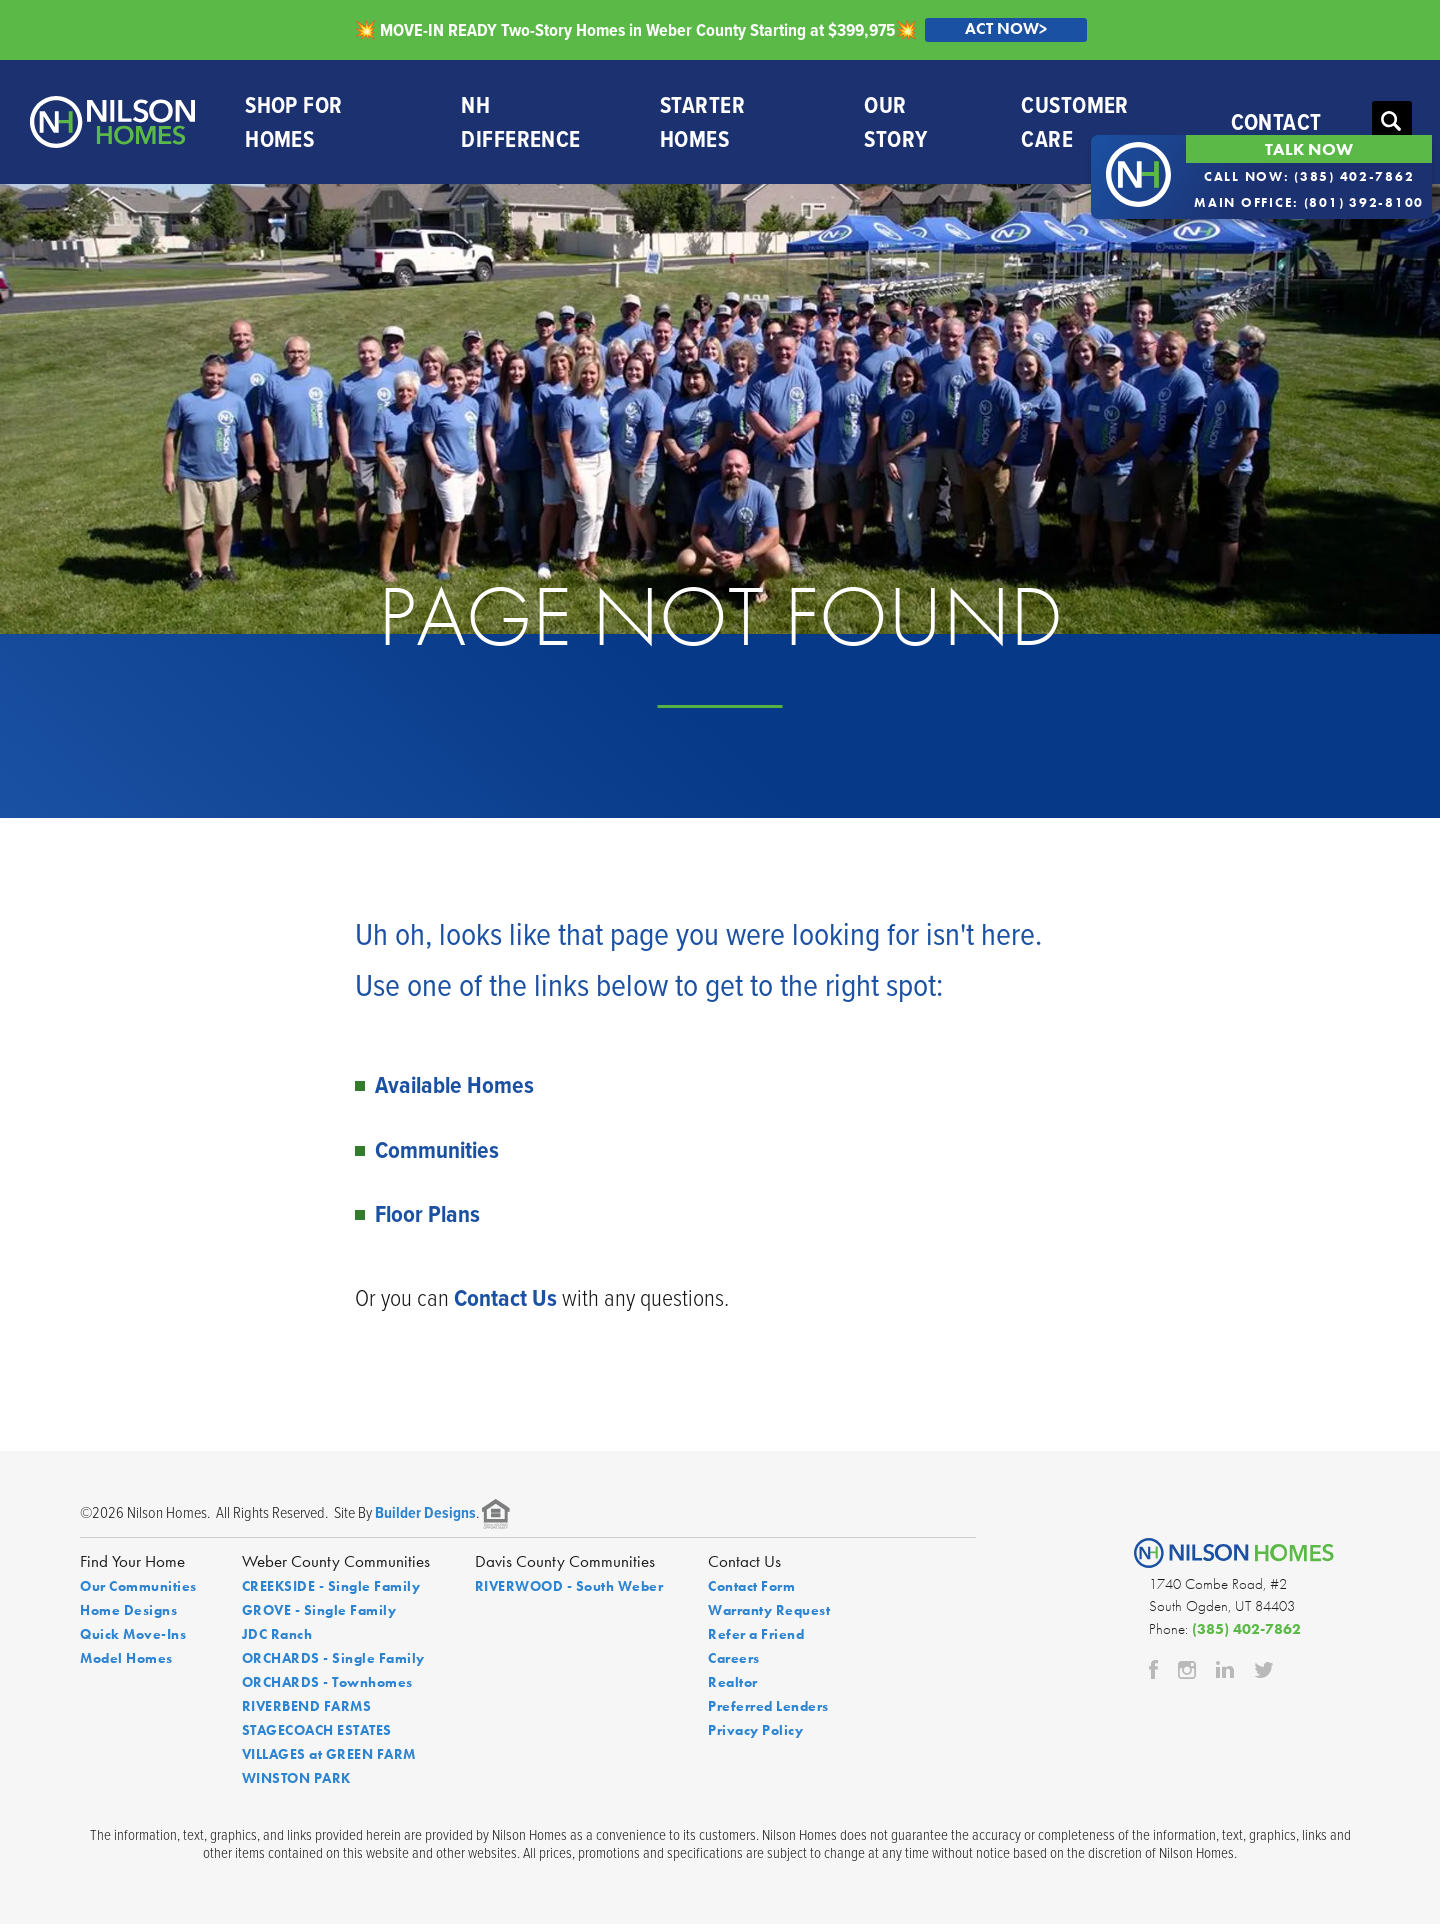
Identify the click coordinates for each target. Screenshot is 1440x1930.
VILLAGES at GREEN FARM (329, 1760)
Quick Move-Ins (133, 1640)
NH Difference (520, 125)
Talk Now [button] (1309, 149)
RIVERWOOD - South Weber (569, 1592)
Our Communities (138, 1592)
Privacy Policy (755, 1736)
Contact (1274, 124)
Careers (734, 1664)
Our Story (894, 125)
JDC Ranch (277, 1640)
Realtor (733, 1688)
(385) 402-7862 (1246, 1634)
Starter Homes (701, 125)
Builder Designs (425, 1518)
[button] (1390, 125)
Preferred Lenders (768, 1712)
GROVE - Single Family (319, 1616)
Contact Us (505, 1303)
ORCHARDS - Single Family (333, 1664)
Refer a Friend (756, 1640)
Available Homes (454, 1090)
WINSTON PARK (296, 1784)
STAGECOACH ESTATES (317, 1736)
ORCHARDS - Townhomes (327, 1688)
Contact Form (751, 1592)
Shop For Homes (293, 125)
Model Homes (126, 1664)
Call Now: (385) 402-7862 (1309, 176)
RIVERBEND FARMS (307, 1712)
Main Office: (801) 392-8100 (1309, 202)
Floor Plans (427, 1218)
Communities (437, 1154)
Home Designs (128, 1616)
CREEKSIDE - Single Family (331, 1592)
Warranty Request (769, 1616)
